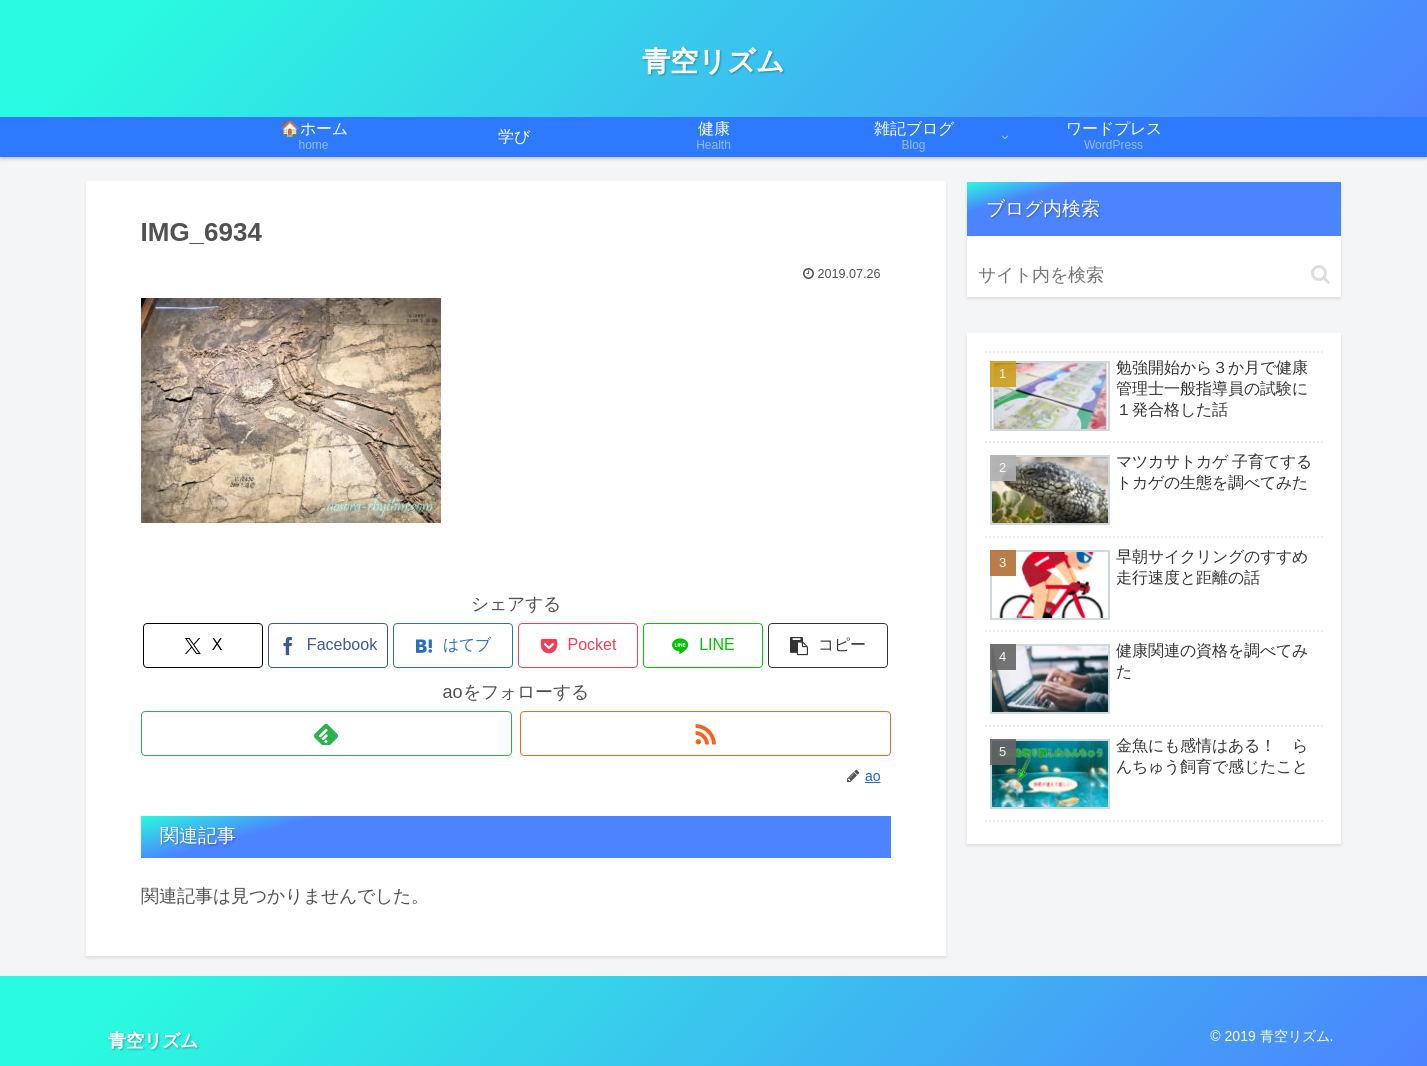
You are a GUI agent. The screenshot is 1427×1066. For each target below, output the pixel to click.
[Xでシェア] (203, 645)
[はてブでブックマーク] (453, 645)
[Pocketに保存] (578, 645)
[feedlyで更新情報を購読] (326, 733)
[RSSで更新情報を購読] (705, 733)
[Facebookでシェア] (328, 645)
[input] (1154, 275)
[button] (828, 645)
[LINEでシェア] (703, 645)
